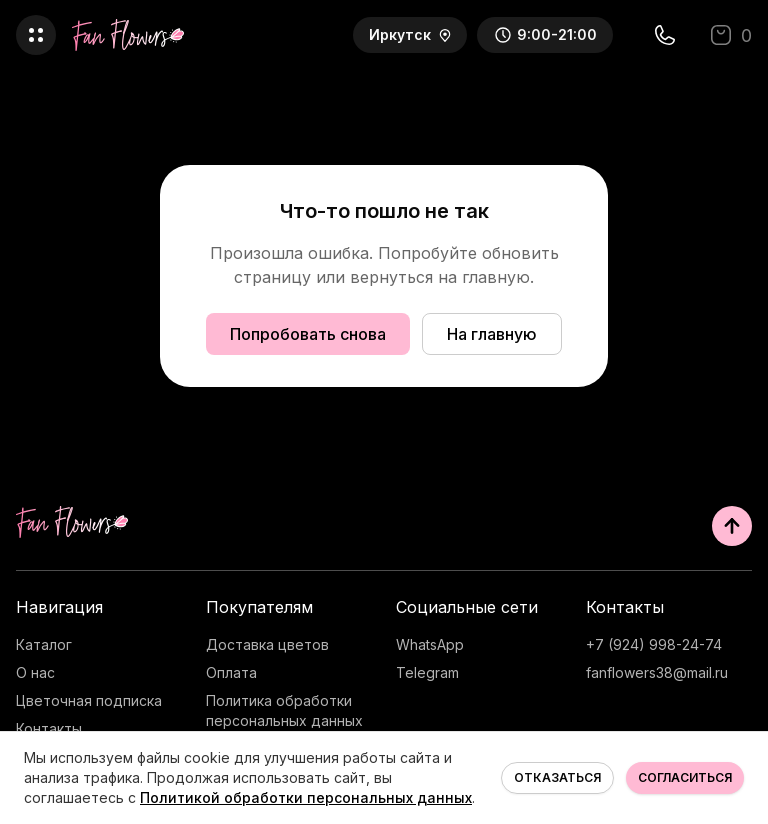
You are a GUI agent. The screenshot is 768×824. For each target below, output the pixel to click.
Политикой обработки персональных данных (306, 797)
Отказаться (557, 777)
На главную (492, 334)
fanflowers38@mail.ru (657, 672)
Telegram (427, 672)
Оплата (231, 672)
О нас (35, 672)
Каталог (44, 644)
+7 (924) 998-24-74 (654, 644)
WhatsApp (430, 644)
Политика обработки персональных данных (284, 710)
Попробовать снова (308, 334)
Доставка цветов (267, 644)
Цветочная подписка (89, 700)
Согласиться (685, 777)
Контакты (49, 728)
